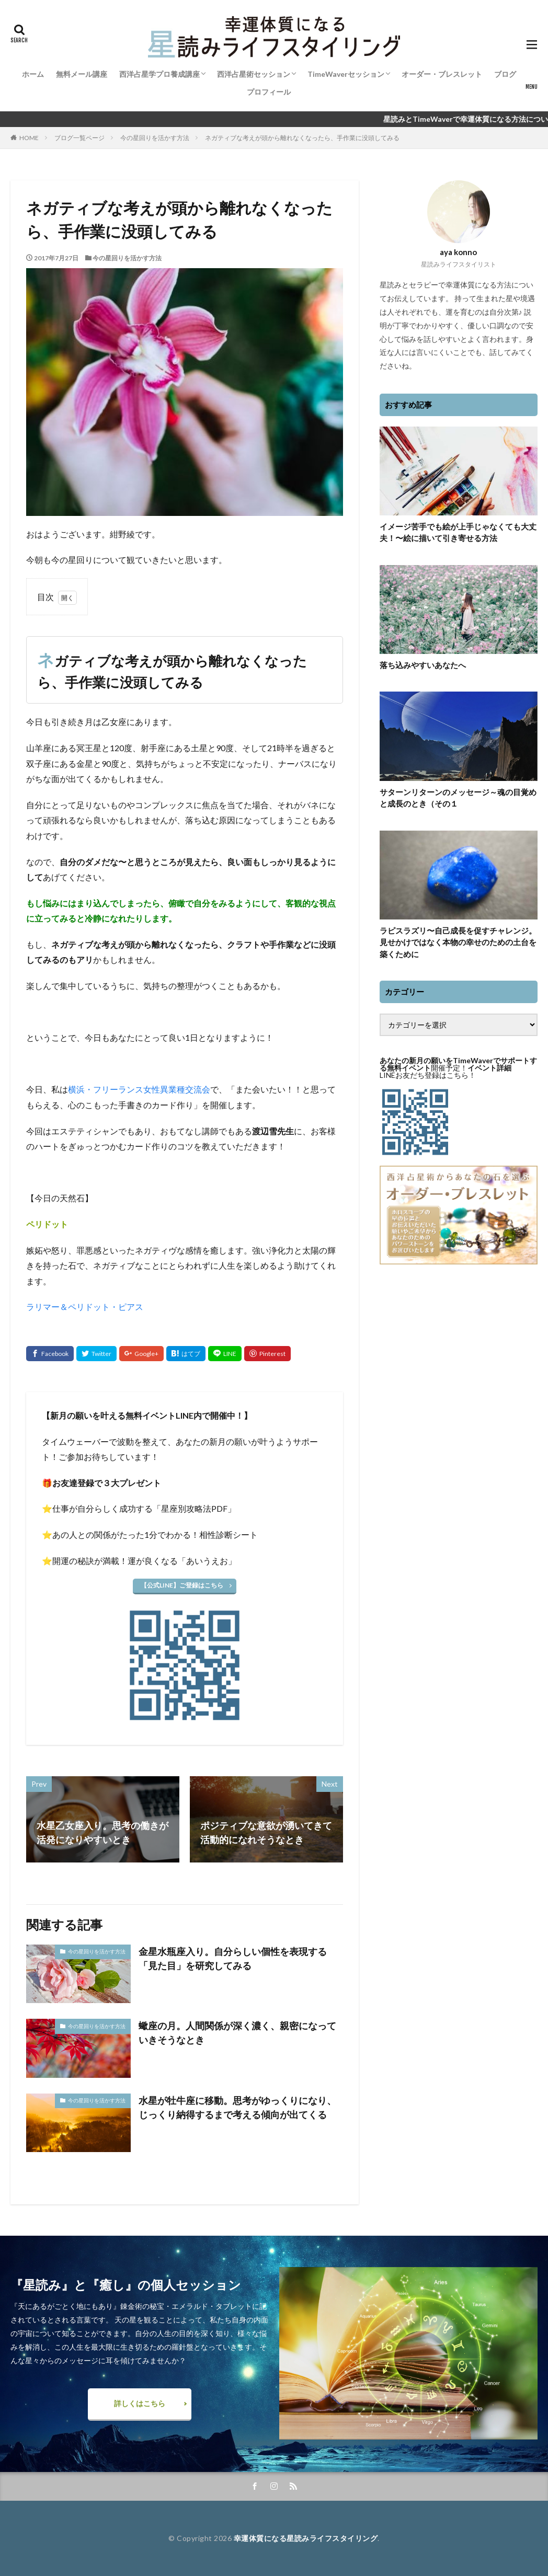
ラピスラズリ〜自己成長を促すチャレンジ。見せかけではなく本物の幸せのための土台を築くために (458, 942)
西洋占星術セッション (253, 74)
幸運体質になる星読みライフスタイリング (306, 2538)
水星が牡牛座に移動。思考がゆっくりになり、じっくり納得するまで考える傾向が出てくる (237, 2107)
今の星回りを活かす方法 (154, 138)
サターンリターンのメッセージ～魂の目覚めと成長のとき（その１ (458, 798)
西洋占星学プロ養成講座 (159, 74)
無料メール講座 (81, 74)
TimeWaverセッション (345, 74)
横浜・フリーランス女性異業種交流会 (139, 1089)
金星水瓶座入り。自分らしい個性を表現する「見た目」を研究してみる (233, 1958)
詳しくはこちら (139, 2403)
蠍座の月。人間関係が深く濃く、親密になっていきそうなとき (237, 2032)
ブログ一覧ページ (79, 138)
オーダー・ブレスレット (442, 74)
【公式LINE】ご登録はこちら (182, 1585)
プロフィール (269, 91)
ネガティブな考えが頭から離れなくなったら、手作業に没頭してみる (302, 138)
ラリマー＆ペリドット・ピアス (84, 1307)
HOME (29, 138)
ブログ (505, 74)
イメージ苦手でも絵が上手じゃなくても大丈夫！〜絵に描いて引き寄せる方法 (458, 532)
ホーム (33, 74)
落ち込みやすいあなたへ (423, 665)
